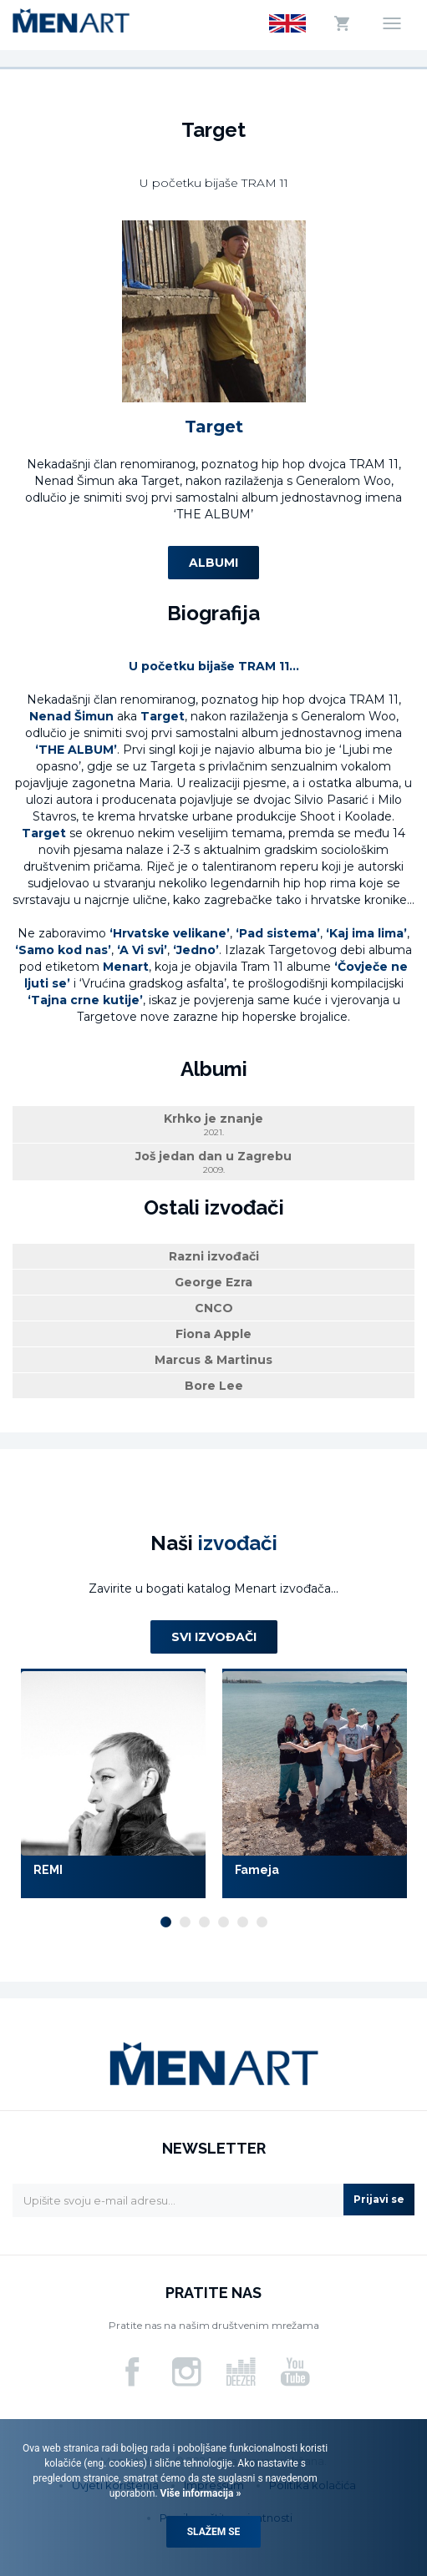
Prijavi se (378, 2199)
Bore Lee (214, 1385)
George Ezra (213, 1282)
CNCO (214, 1308)
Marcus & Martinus (213, 1359)
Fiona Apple (213, 1333)
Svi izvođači (214, 1636)
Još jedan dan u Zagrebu (213, 1162)
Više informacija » (199, 2493)
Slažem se (214, 2532)
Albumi (213, 562)
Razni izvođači (214, 1256)
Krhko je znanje (213, 1125)
